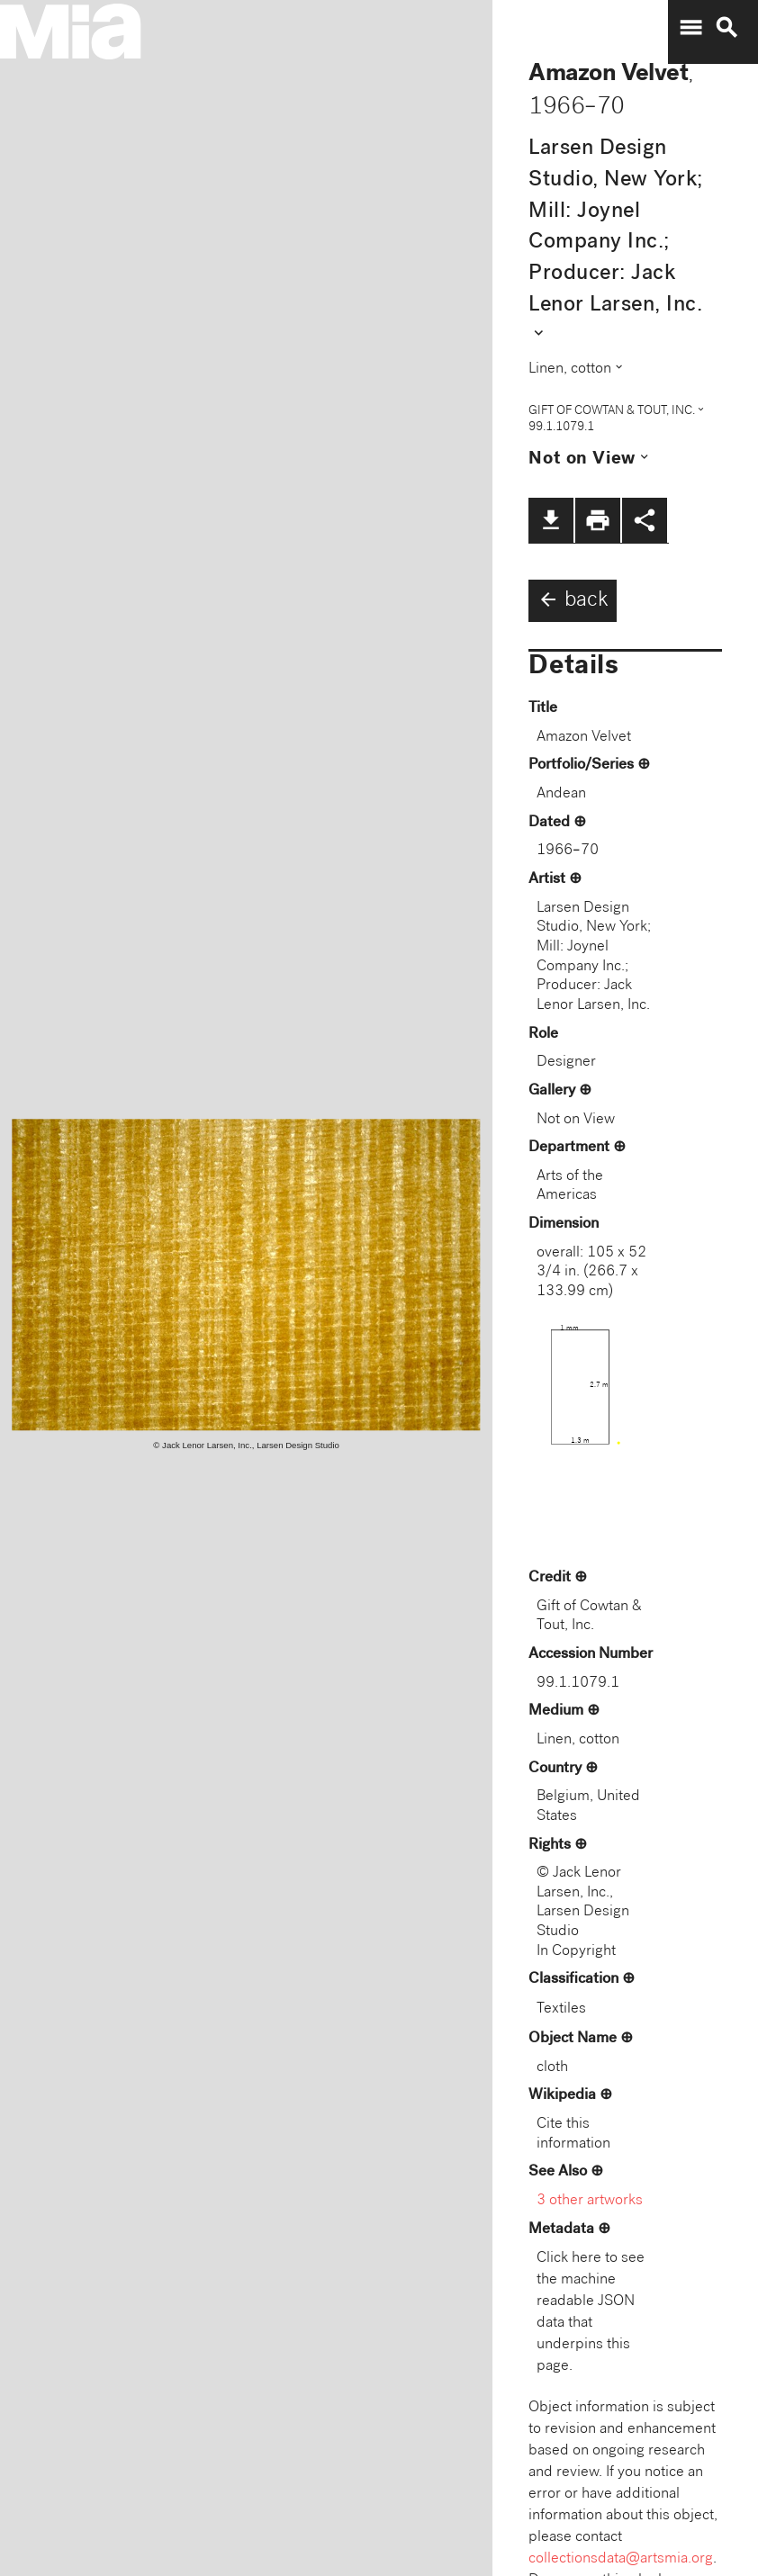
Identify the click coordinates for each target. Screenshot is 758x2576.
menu (690, 27)
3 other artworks (590, 2201)
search (726, 27)
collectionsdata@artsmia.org (620, 2559)
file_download (550, 520)
